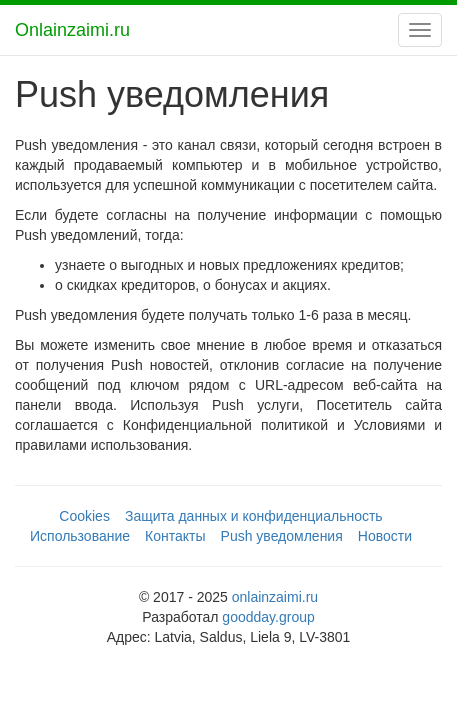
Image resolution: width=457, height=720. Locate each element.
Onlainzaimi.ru (72, 30)
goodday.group (268, 617)
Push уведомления (282, 536)
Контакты (175, 536)
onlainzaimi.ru (275, 597)
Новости (385, 536)
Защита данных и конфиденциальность (254, 516)
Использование (80, 536)
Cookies (84, 516)
